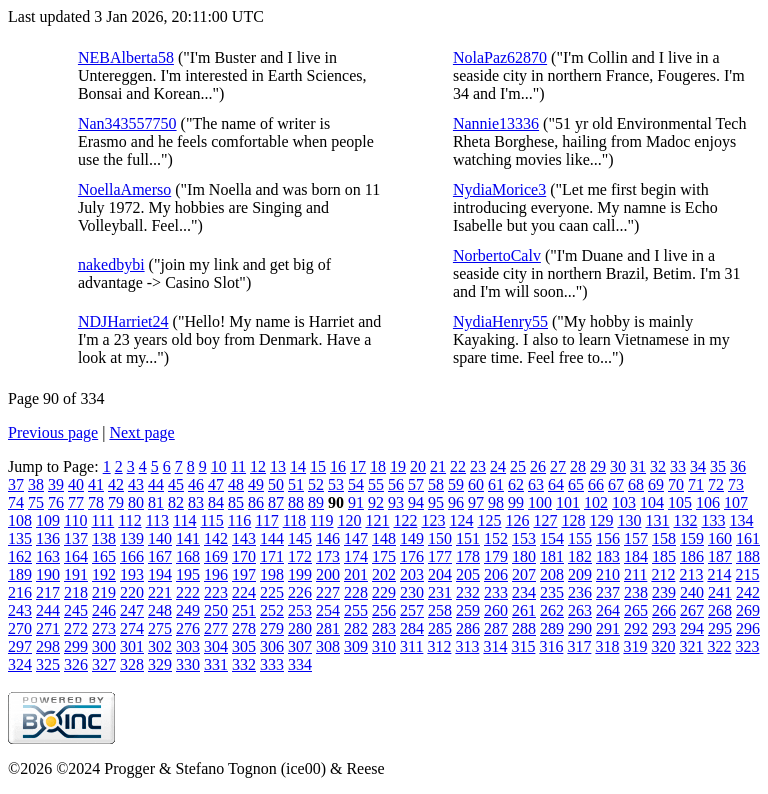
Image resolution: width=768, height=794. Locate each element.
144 (272, 538)
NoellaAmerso (124, 189)
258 (440, 610)
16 (338, 466)
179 (496, 556)
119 (321, 520)
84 (216, 502)
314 (495, 646)
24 (498, 466)
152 (496, 538)
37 (16, 484)
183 (608, 556)
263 (580, 610)
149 (412, 538)
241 (720, 592)
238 (636, 592)
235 (552, 592)
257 (412, 610)
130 (629, 520)
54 (356, 484)
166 (132, 556)
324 (20, 664)
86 (256, 502)
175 (384, 556)
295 (720, 628)
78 (96, 502)
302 (160, 646)
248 (160, 610)
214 (719, 574)
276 (188, 628)
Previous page (53, 432)
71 (696, 484)
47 (216, 484)
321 (691, 646)
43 (136, 484)
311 (411, 646)
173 (328, 556)
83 (196, 502)
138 (104, 538)
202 (384, 574)
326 (76, 664)
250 (216, 610)
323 (747, 646)
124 (461, 520)
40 (76, 484)
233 (496, 592)
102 (596, 502)
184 (636, 556)
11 (238, 466)
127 (545, 520)
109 (48, 520)
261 (524, 610)
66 (596, 484)
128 (573, 520)
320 (663, 646)
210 (608, 574)
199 (300, 574)
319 (635, 646)
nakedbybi (111, 264)
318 (607, 646)
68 (636, 484)
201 (356, 574)
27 (558, 466)
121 (377, 520)
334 (300, 664)
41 (96, 484)
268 (720, 610)
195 (188, 574)
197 (244, 574)
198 (272, 574)
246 (104, 610)
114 (184, 520)
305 (244, 646)
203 (412, 574)
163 (48, 556)
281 (328, 628)
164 (76, 556)
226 (300, 592)
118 (294, 520)
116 (239, 520)
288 (524, 628)
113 (157, 520)
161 (748, 538)
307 (300, 646)
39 (56, 484)
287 (496, 628)
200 (328, 574)
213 (691, 574)
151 (468, 538)
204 (440, 574)
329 (160, 664)
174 (356, 556)
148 (384, 538)
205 (468, 574)
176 (412, 556)
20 (418, 466)
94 (416, 502)
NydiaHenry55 (500, 321)
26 (538, 466)
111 (102, 520)
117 (266, 520)
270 (20, 628)
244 (48, 610)
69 (656, 484)
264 (608, 610)
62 (516, 484)
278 (244, 628)
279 (272, 628)
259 (468, 610)
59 (456, 484)
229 (384, 592)
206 (496, 574)
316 (551, 646)
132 (685, 520)
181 (552, 556)
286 (468, 628)
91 (356, 502)
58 (436, 484)
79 (116, 502)
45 (176, 484)
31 (638, 466)
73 (736, 484)
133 (713, 520)
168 (188, 556)
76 (56, 502)
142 (216, 538)
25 (518, 466)
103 (624, 502)
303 (188, 646)
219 (104, 592)
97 (476, 502)
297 (20, 646)
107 (736, 502)
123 (433, 520)
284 (412, 628)
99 (516, 502)
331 (216, 664)
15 (318, 466)
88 (296, 502)
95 (436, 502)
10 (219, 466)
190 (48, 574)
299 (76, 646)
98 (496, 502)
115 (211, 520)
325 (48, 664)
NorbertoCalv (497, 255)
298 (48, 646)
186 (692, 556)
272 (76, 628)
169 (216, 556)
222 (188, 592)
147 (356, 538)
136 (48, 538)
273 (104, 628)
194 (160, 574)
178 (468, 556)
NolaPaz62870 (500, 57)
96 (456, 502)
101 (568, 502)
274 (132, 628)
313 (467, 646)
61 (496, 484)
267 (692, 610)
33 (678, 466)
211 (635, 574)
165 (104, 556)
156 (608, 538)
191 (76, 574)
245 (76, 610)
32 (658, 466)
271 (48, 628)
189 (20, 574)
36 (738, 466)
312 (439, 646)
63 (536, 484)
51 (296, 484)
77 (76, 502)
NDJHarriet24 (123, 321)
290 (580, 628)
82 (176, 502)
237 (608, 592)
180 (524, 556)
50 (276, 484)
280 (300, 628)
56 (396, 484)
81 (156, 502)
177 (440, 556)
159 (692, 538)
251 (244, 610)
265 (636, 610)
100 (540, 502)
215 (747, 574)
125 (489, 520)
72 (716, 484)
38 (36, 484)
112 (129, 520)
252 (272, 610)
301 (132, 646)
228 (356, 592)
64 (556, 484)
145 (300, 538)
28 (578, 466)
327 (104, 664)
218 (76, 592)
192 (104, 574)
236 (580, 592)
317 (579, 646)
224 (244, 592)
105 (680, 502)
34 (698, 466)
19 (398, 466)
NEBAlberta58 (126, 57)
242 (748, 592)
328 (132, 664)
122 (405, 520)
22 (458, 466)
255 (356, 610)
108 (20, 520)
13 (278, 466)
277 (216, 628)
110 (75, 520)
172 (300, 556)
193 (132, 574)
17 (358, 466)
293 (664, 628)
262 (552, 610)
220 (132, 592)
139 (132, 538)
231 (440, 592)
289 (552, 628)
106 (708, 502)
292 (636, 628)
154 (552, 538)
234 (524, 592)
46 (196, 484)
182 (580, 556)
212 (663, 574)
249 (188, 610)
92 (376, 502)
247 (132, 610)
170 (244, 556)
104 (652, 502)
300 (104, 646)
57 (416, 484)
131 (657, 520)
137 (76, 538)
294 (692, 628)
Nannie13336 (496, 123)
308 (328, 646)
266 (664, 610)
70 (676, 484)
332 (244, 664)
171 (272, 556)
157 (636, 538)
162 (20, 556)
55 (376, 484)
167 (160, 556)
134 (741, 520)
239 (664, 592)
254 (328, 610)
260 (496, 610)
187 (720, 556)
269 (748, 610)
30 (618, 466)
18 (378, 466)
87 (276, 502)
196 (216, 574)
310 (384, 646)
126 (517, 520)
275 (160, 628)
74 (16, 502)
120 (349, 520)
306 (272, 646)
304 (216, 646)
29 (598, 466)
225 (272, 592)
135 (20, 538)
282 (356, 628)
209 (580, 574)
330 (188, 664)
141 (188, 538)
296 (748, 628)
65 (576, 484)
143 (244, 538)
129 (601, 520)
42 (116, 484)
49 (256, 484)
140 (160, 538)
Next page (141, 432)
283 (384, 628)
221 (160, 592)
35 (718, 466)
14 (298, 466)
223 (216, 592)
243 (20, 610)
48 (236, 484)
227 (328, 592)
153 (524, 538)
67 (616, 484)
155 (580, 538)
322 (719, 646)
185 (664, 556)
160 (720, 538)
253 (300, 610)
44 (156, 484)
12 (258, 466)
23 (478, 466)
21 (438, 466)
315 (523, 646)
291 (608, 628)
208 (552, 574)
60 (476, 484)
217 (48, 592)
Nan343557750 (127, 123)
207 (524, 574)
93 (396, 502)
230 (412, 592)
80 (136, 502)
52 (316, 484)
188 (748, 556)
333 (272, 664)
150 (440, 538)
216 (20, 592)
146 (328, 538)
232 (468, 592)
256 (384, 610)
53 (336, 484)
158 (664, 538)
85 (236, 502)
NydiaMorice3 (499, 189)
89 (316, 502)
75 (36, 502)
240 (692, 592)
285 (440, 628)
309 (356, 646)
